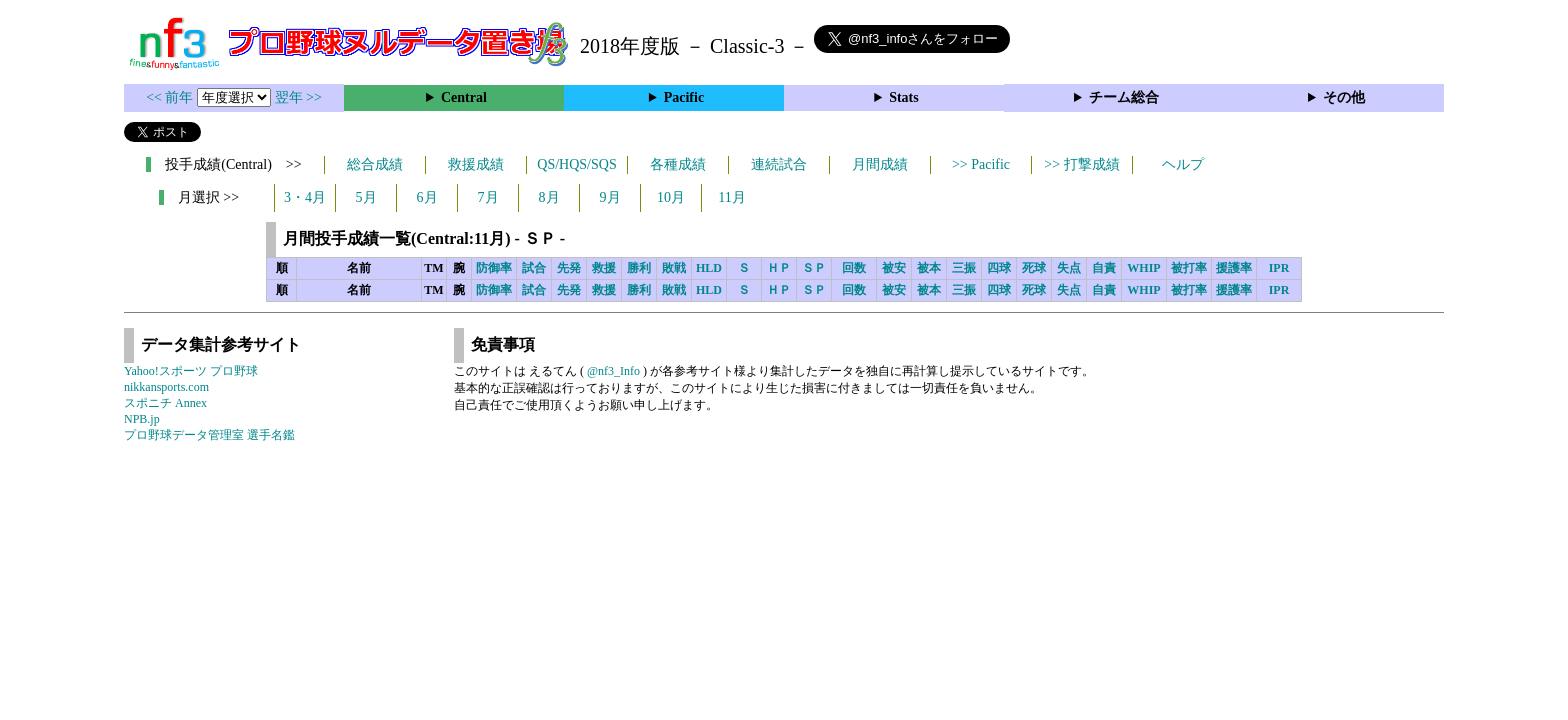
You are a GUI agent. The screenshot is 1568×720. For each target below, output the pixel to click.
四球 (999, 268)
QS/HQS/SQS (576, 164)
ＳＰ (814, 268)
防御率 (494, 268)
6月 (427, 197)
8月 (549, 197)
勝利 (639, 268)
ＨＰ (779, 268)
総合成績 (375, 164)
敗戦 (674, 268)
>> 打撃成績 (1081, 164)
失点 (1069, 268)
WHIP (1143, 268)
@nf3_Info (613, 371)
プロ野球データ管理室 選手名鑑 (209, 435)
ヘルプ (1183, 164)
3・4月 (305, 197)
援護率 (1234, 268)
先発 (569, 268)
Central (464, 97)
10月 (671, 197)
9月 (610, 197)
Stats (904, 97)
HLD (709, 268)
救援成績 (476, 164)
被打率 (1189, 268)
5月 (366, 197)
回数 (854, 268)
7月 (488, 197)
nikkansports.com (166, 387)
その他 (1344, 97)
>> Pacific (981, 164)
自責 (1104, 268)
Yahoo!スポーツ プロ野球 (191, 371)
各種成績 (678, 164)
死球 (1034, 268)
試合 (534, 268)
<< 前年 (171, 97)
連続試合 (779, 164)
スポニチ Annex (165, 403)
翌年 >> (298, 97)
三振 (964, 268)
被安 (894, 268)
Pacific (684, 97)
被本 (929, 268)
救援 (604, 268)
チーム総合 (1124, 97)
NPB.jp (142, 419)
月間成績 (880, 164)
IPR (1279, 268)
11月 (731, 197)
